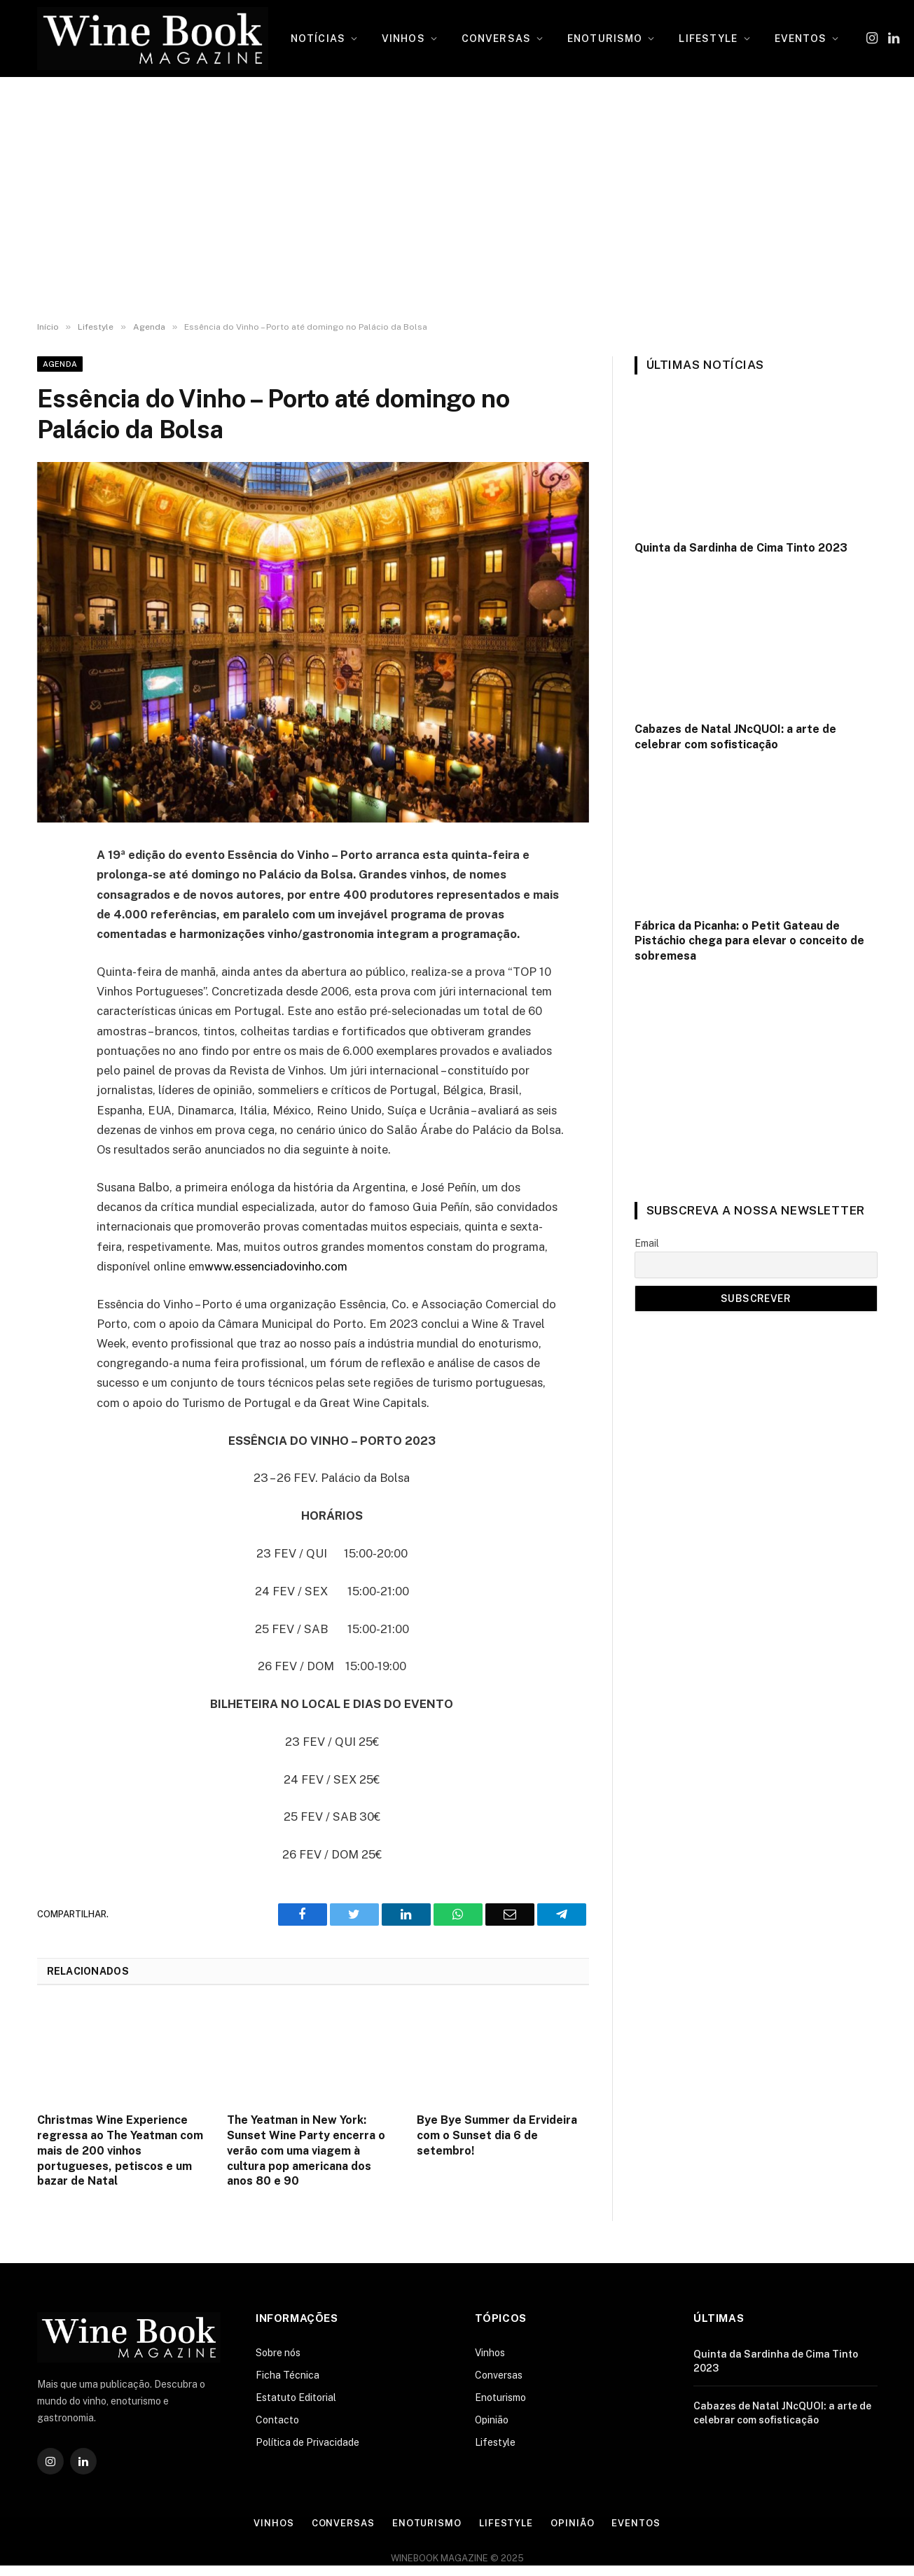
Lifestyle (495, 2442)
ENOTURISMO (604, 38)
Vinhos (490, 2352)
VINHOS (403, 38)
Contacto (277, 2420)
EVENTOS (801, 38)
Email (647, 1243)
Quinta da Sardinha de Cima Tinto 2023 (741, 547)
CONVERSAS (496, 38)
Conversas (498, 2375)
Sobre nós (278, 2352)
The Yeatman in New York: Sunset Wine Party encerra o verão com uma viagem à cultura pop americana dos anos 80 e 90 (306, 2150)
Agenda (60, 364)
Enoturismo (500, 2397)
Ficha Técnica (287, 2375)
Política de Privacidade (307, 2442)
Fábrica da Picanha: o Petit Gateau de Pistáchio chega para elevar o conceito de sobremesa (749, 941)
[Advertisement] (457, 200)
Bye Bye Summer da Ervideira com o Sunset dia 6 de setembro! (497, 2135)
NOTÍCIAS (318, 38)
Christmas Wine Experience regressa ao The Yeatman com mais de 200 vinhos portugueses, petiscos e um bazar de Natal (120, 2150)
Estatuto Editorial (296, 2397)
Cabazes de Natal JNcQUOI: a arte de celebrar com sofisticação (735, 736)
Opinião (491, 2420)
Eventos (635, 2523)
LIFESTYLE (708, 38)
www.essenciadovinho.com (276, 1266)
